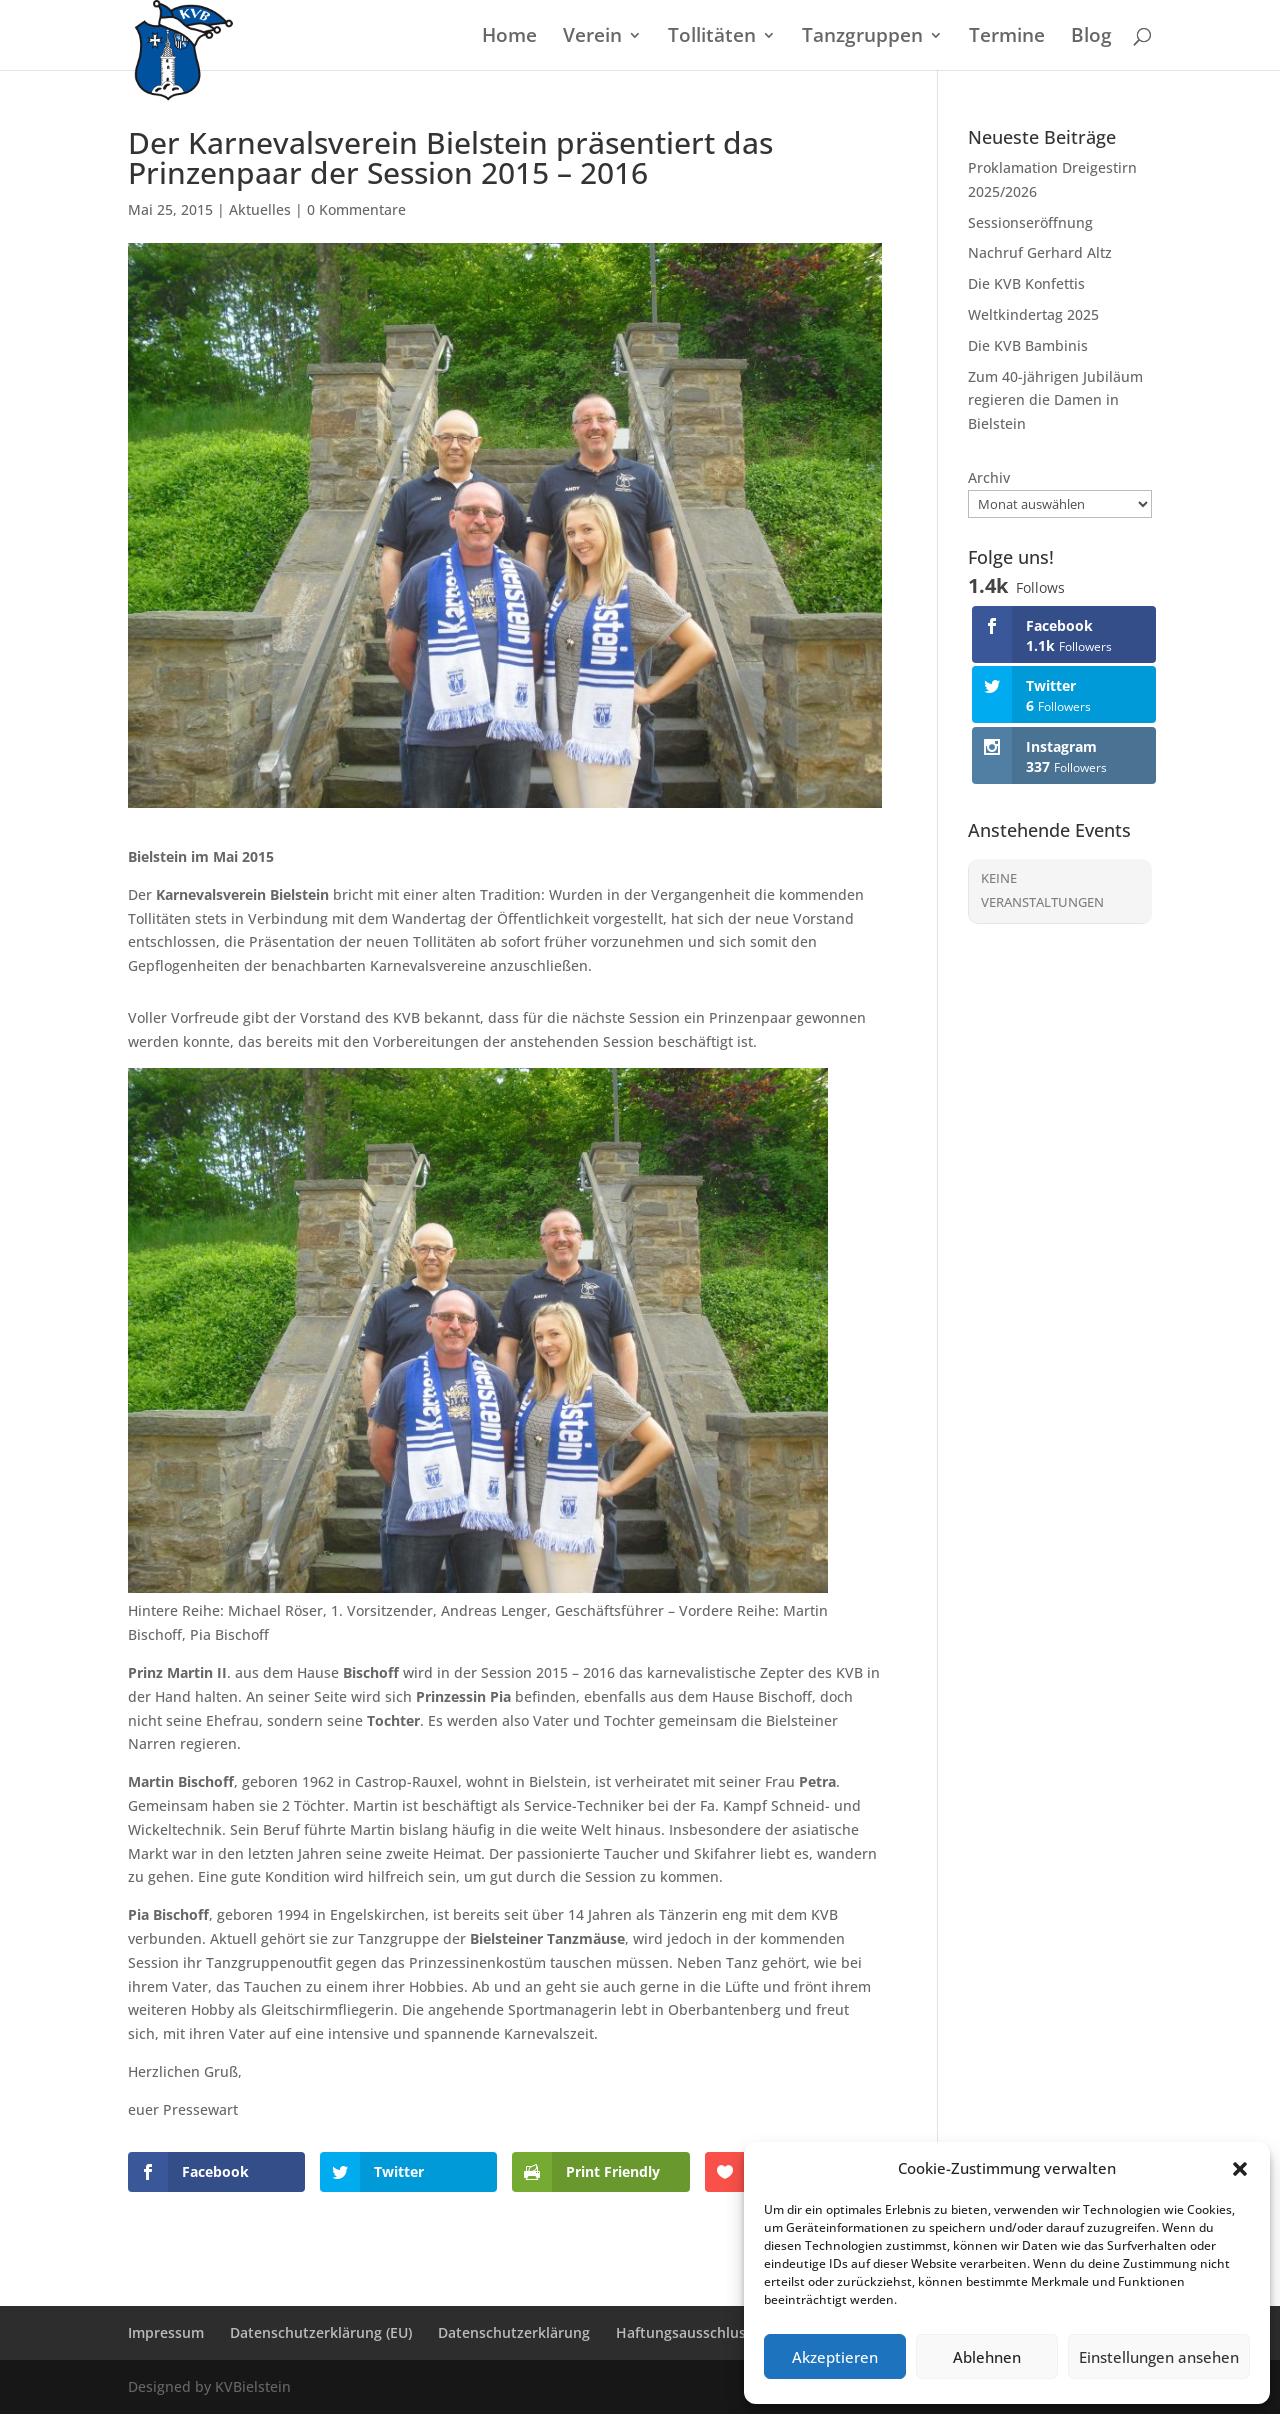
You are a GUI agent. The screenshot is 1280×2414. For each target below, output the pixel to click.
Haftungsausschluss (684, 2332)
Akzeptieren (835, 2357)
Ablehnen (987, 2357)
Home (509, 38)
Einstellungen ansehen (1159, 2357)
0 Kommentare (356, 209)
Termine (1007, 38)
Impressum (166, 2332)
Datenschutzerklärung (514, 2332)
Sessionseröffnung (1030, 222)
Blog (1091, 38)
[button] (1240, 2169)
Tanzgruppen (862, 38)
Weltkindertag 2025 (1033, 314)
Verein (592, 38)
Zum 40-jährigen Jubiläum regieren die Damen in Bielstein (1055, 400)
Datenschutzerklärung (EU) (321, 2332)
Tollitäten (712, 38)
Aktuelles (260, 209)
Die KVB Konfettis (1026, 283)
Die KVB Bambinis (1028, 345)
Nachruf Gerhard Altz (1040, 252)
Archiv (989, 477)
